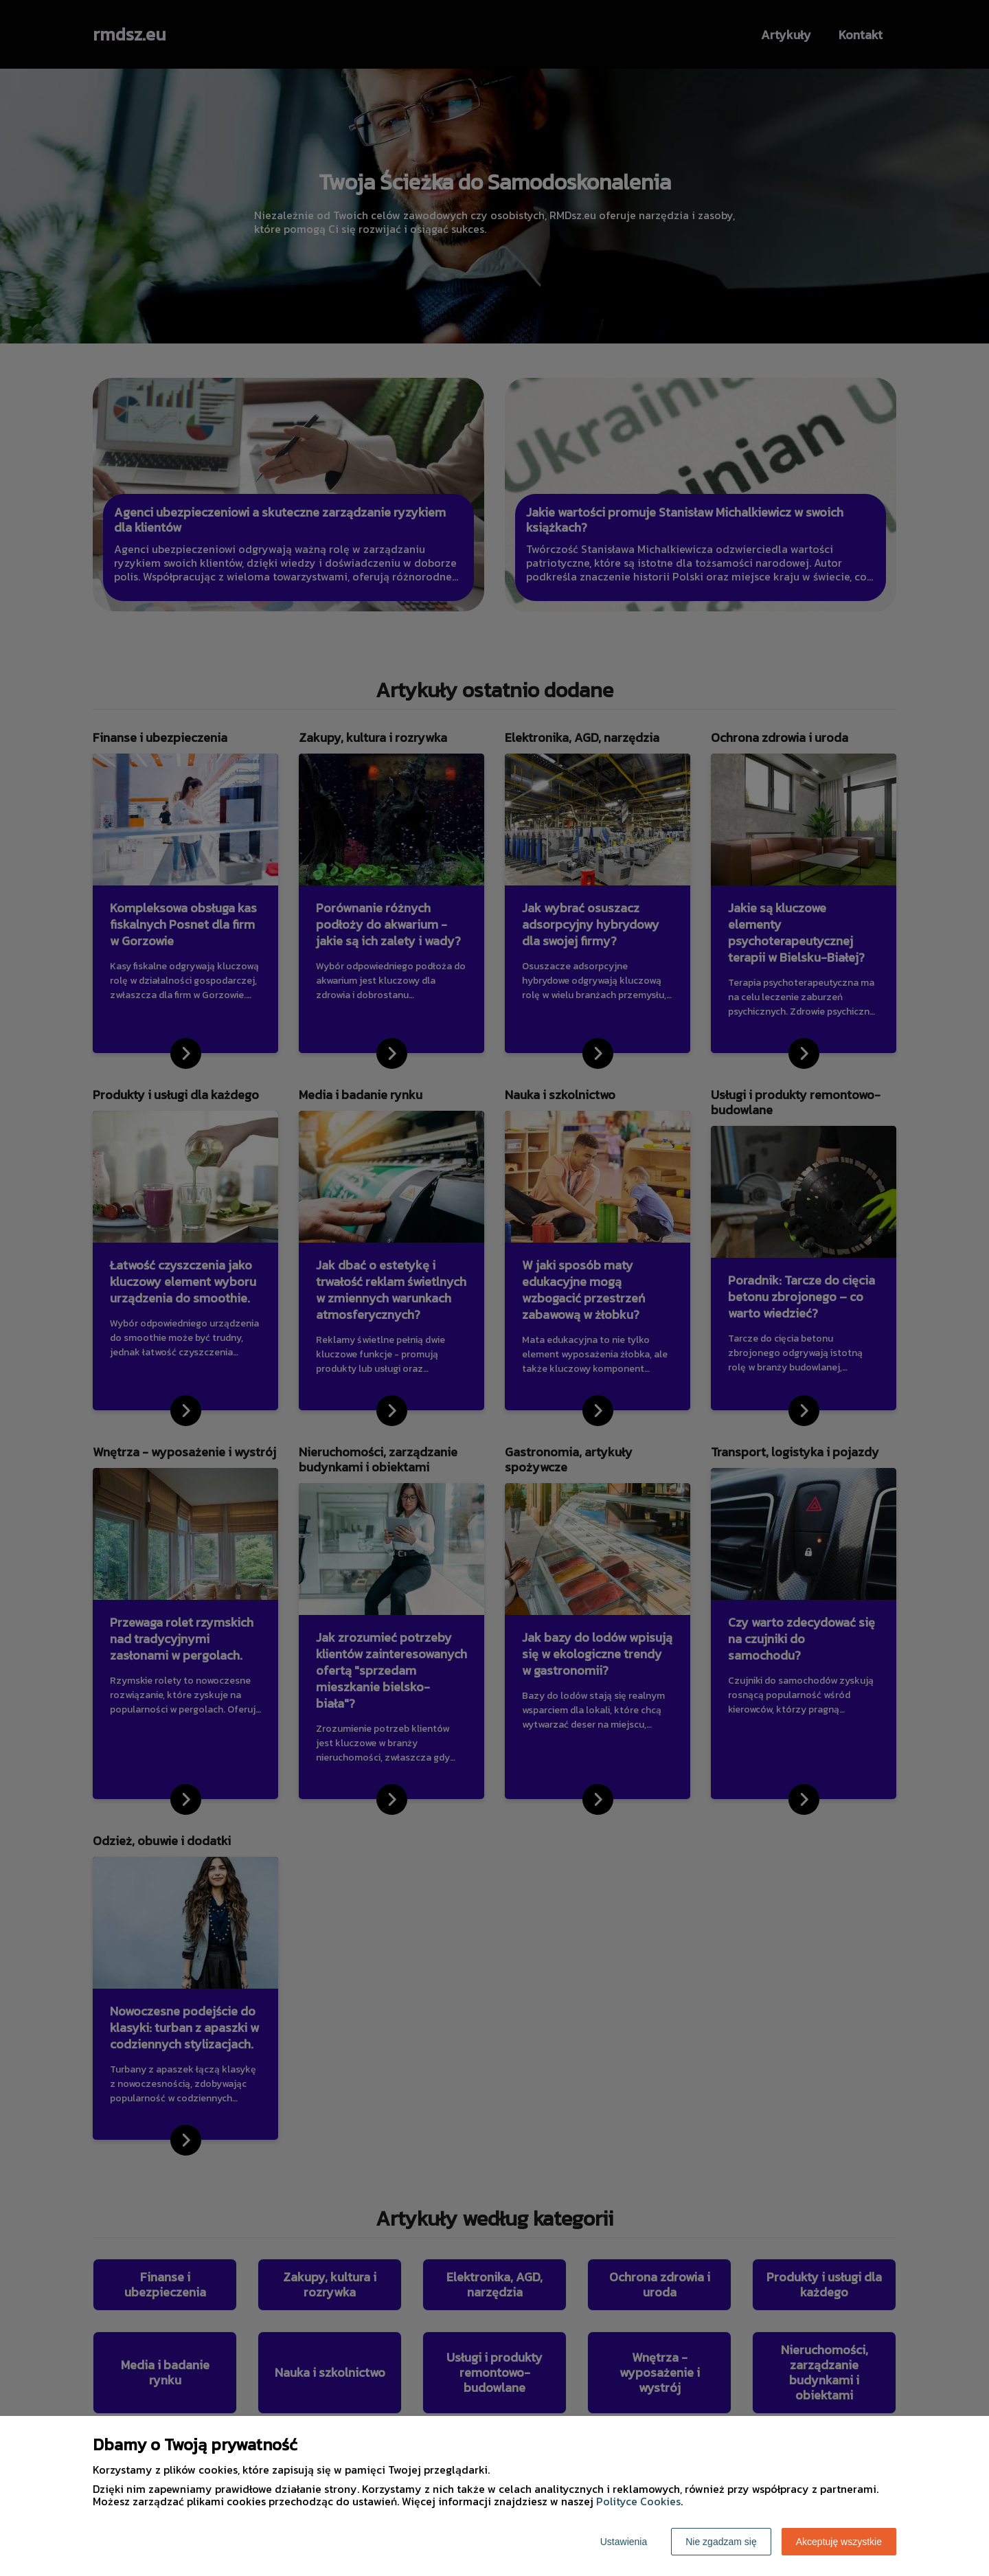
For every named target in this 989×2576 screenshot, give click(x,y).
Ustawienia (623, 2541)
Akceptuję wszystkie (839, 2541)
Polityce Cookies (638, 2501)
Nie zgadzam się (721, 2541)
